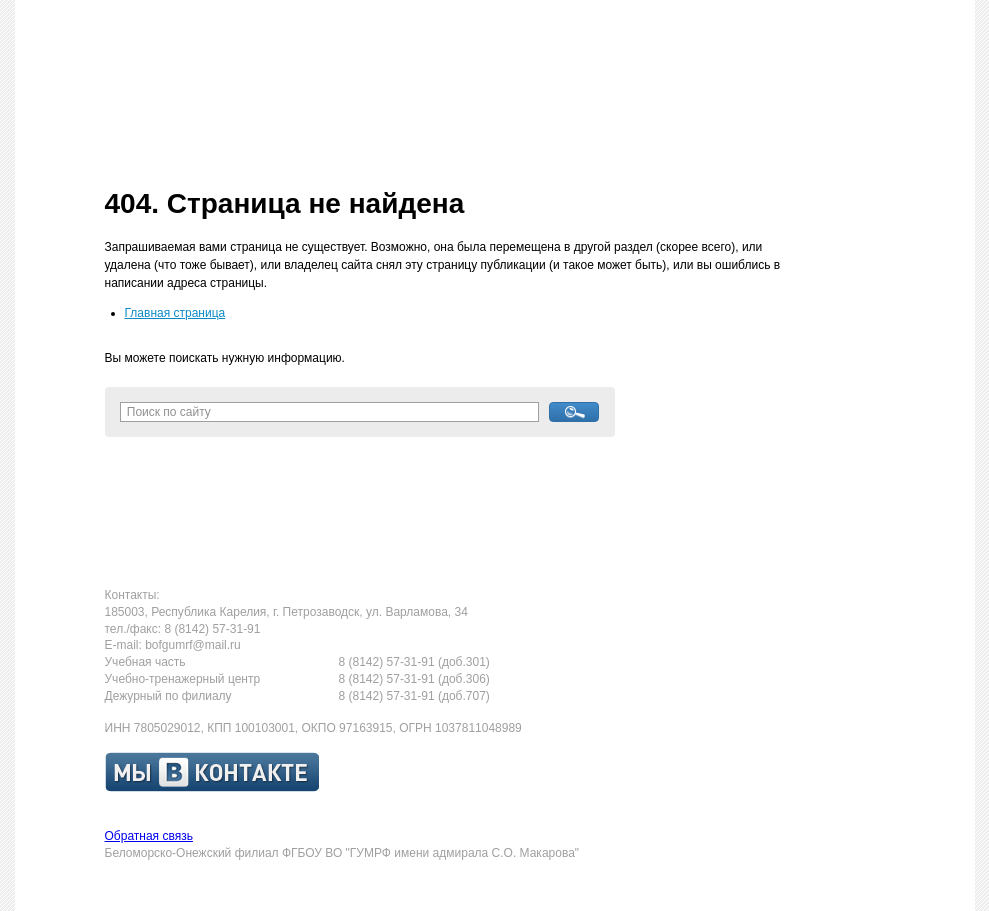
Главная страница (175, 313)
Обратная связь (149, 836)
